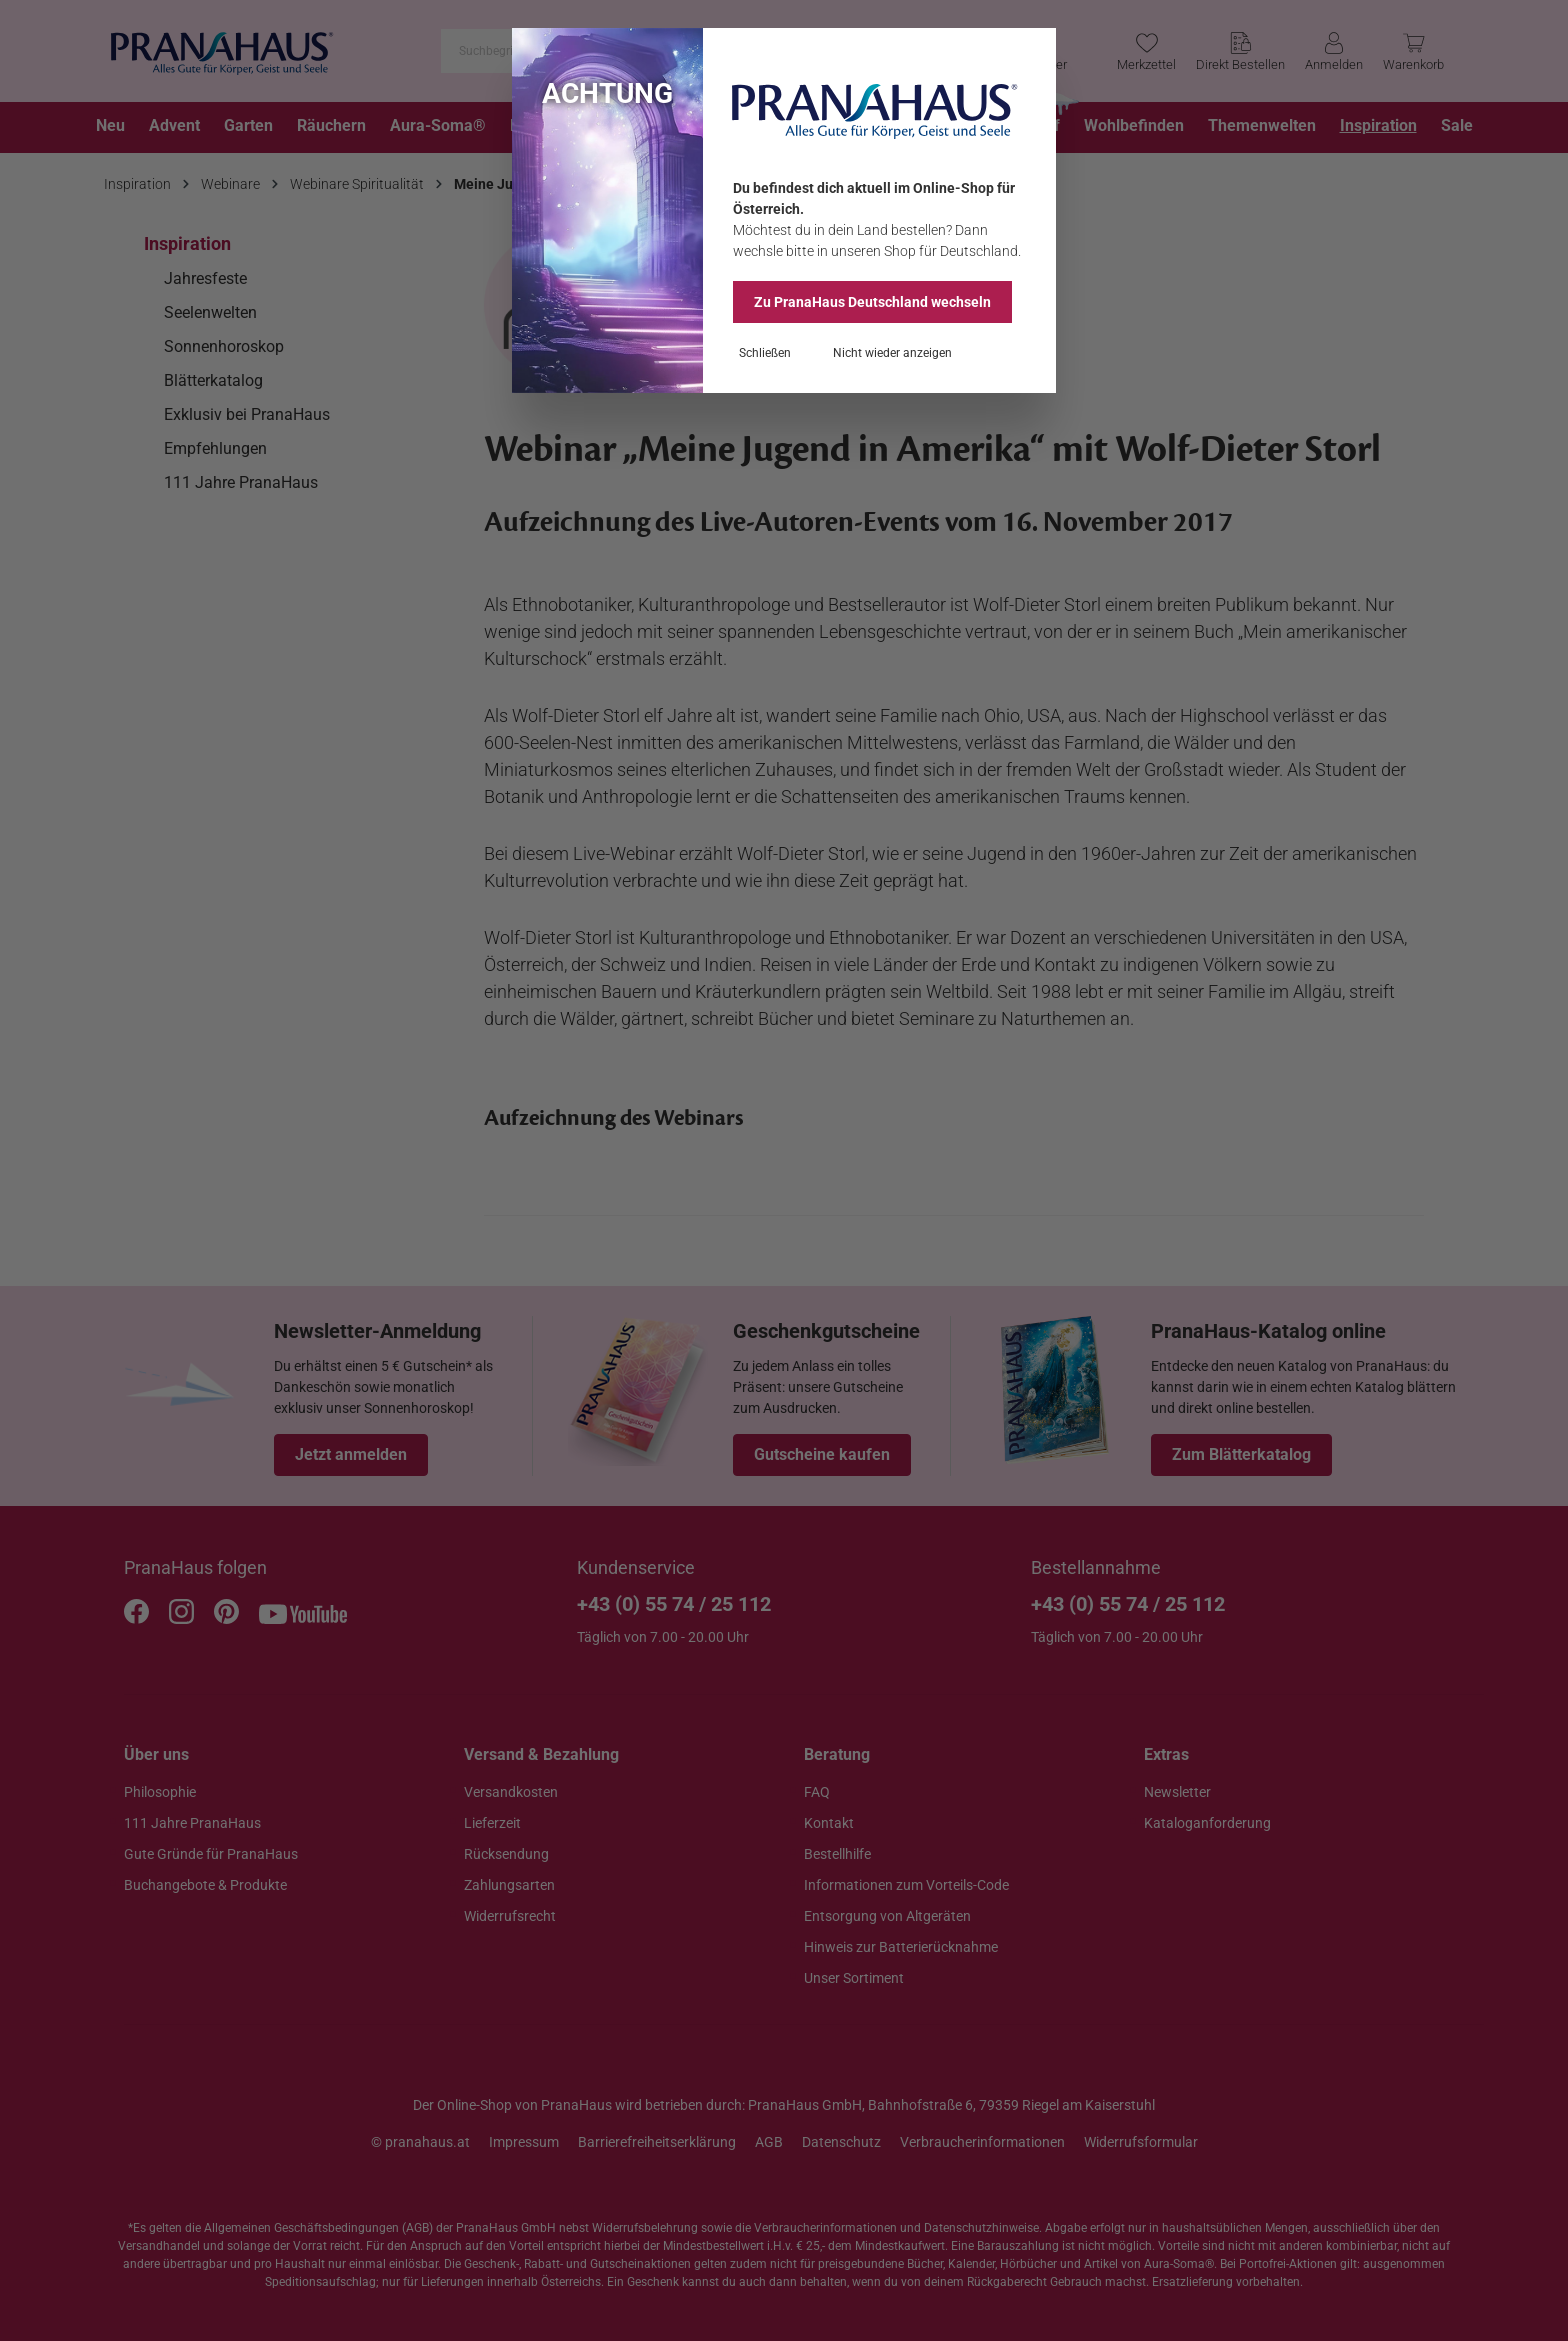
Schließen (765, 353)
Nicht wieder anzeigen (892, 353)
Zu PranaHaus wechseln (872, 302)
